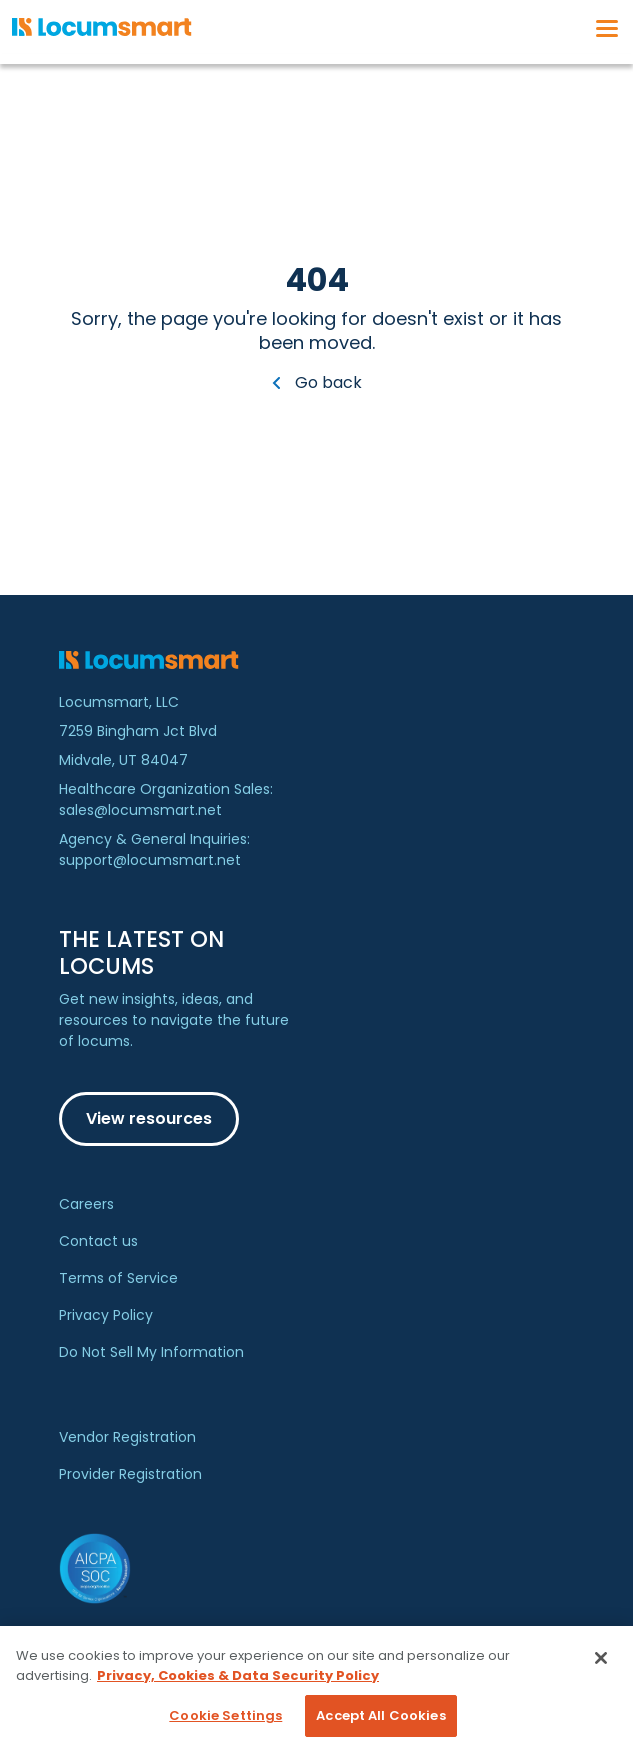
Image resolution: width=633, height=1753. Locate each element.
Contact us (98, 1241)
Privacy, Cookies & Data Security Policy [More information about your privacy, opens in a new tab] (238, 1675)
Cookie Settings (225, 1715)
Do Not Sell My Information (151, 1352)
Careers (86, 1204)
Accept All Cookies (380, 1715)
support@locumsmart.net (150, 860)
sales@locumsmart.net (140, 810)
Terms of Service (118, 1278)
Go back (317, 382)
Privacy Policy (106, 1315)
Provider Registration (130, 1474)
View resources (149, 1118)
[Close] (601, 1658)
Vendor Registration (127, 1437)
